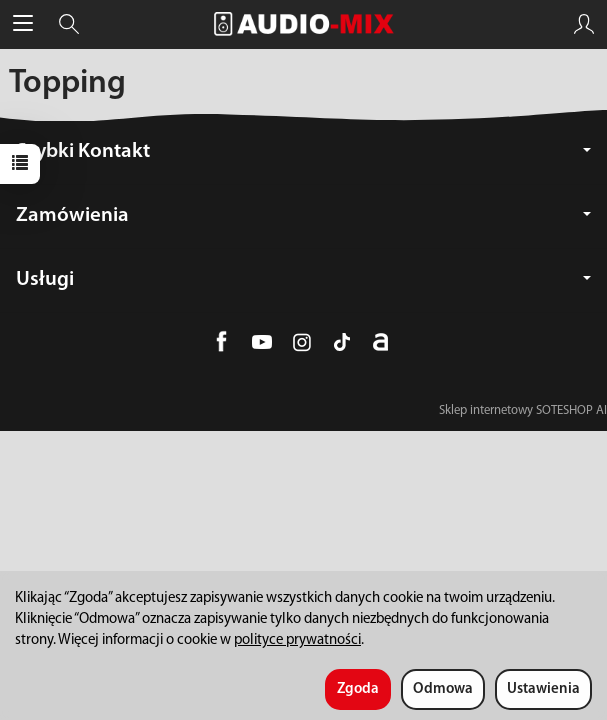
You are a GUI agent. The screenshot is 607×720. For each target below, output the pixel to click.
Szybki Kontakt (303, 151)
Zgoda (358, 689)
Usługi (303, 279)
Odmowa (443, 689)
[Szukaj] (69, 24)
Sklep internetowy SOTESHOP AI (523, 410)
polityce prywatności (297, 640)
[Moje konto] (584, 24)
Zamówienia (303, 215)
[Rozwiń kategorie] (23, 24)
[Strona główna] (304, 24)
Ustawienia (543, 689)
